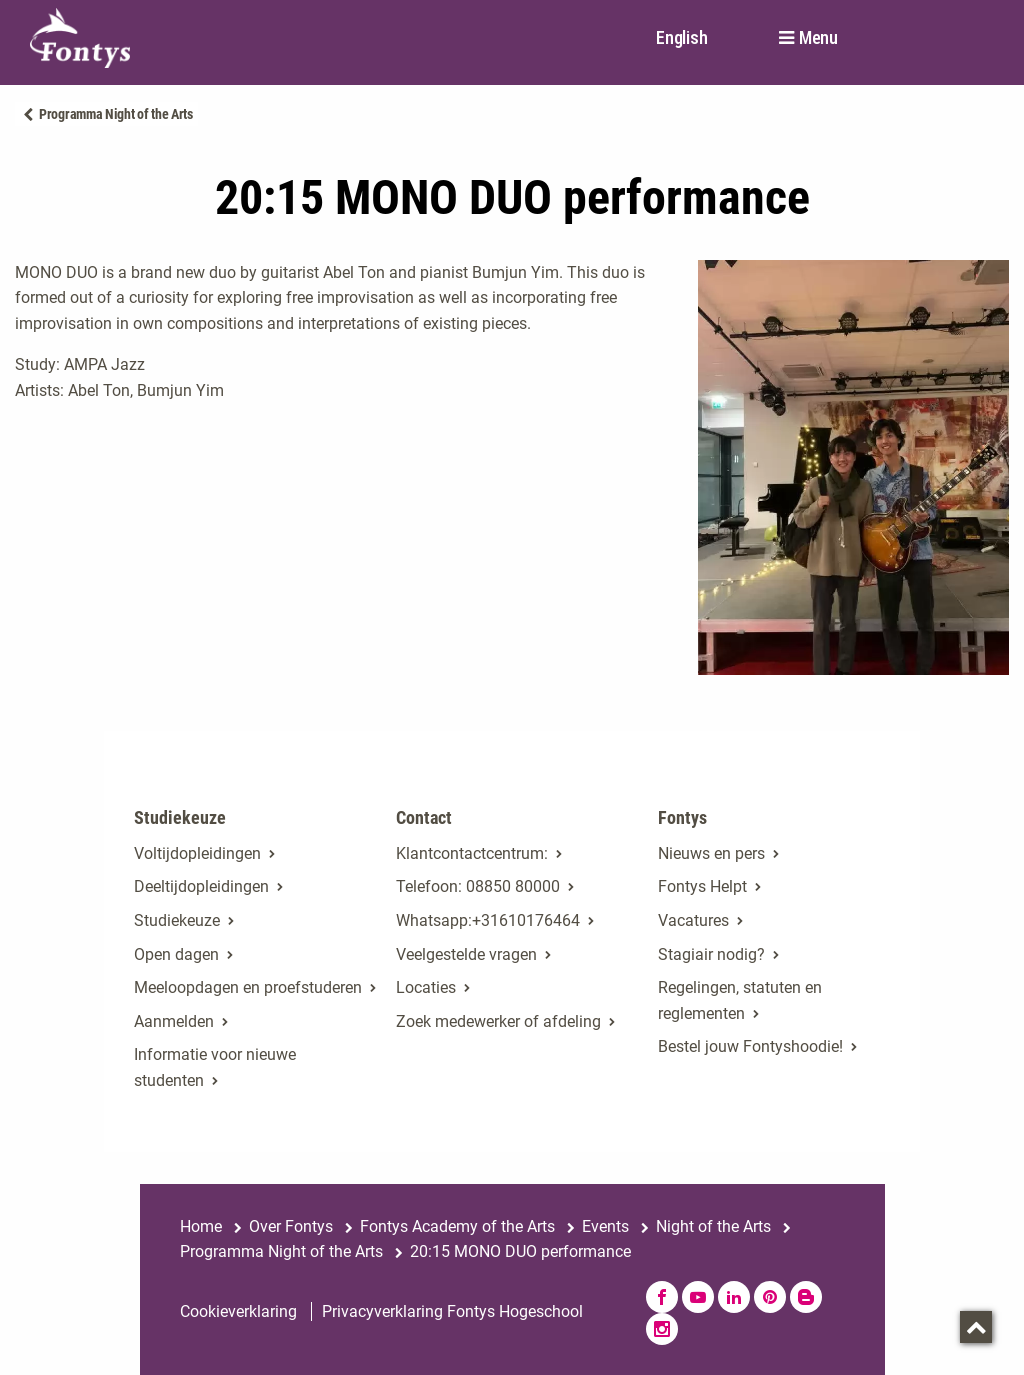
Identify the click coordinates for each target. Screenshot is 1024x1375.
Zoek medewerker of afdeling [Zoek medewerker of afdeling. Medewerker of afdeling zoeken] (498, 1021)
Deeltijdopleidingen (201, 886)
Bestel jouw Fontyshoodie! (750, 1046)
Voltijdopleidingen (197, 853)
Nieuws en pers (711, 853)
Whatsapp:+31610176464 (488, 920)
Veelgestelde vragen (466, 954)
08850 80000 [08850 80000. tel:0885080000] (513, 886)
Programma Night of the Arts (116, 114)
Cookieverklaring (238, 1311)
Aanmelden (174, 1021)
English (681, 37)
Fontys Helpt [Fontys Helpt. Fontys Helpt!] (702, 886)
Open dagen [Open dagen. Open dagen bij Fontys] (176, 954)
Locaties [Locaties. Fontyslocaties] (426, 987)
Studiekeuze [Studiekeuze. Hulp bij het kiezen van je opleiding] (177, 920)
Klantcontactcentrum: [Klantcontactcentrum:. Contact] (472, 853)
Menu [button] (818, 38)
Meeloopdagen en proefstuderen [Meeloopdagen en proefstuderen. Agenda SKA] (248, 987)
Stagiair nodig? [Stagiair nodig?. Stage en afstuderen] (711, 954)
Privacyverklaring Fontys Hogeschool (452, 1311)
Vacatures (693, 920)
